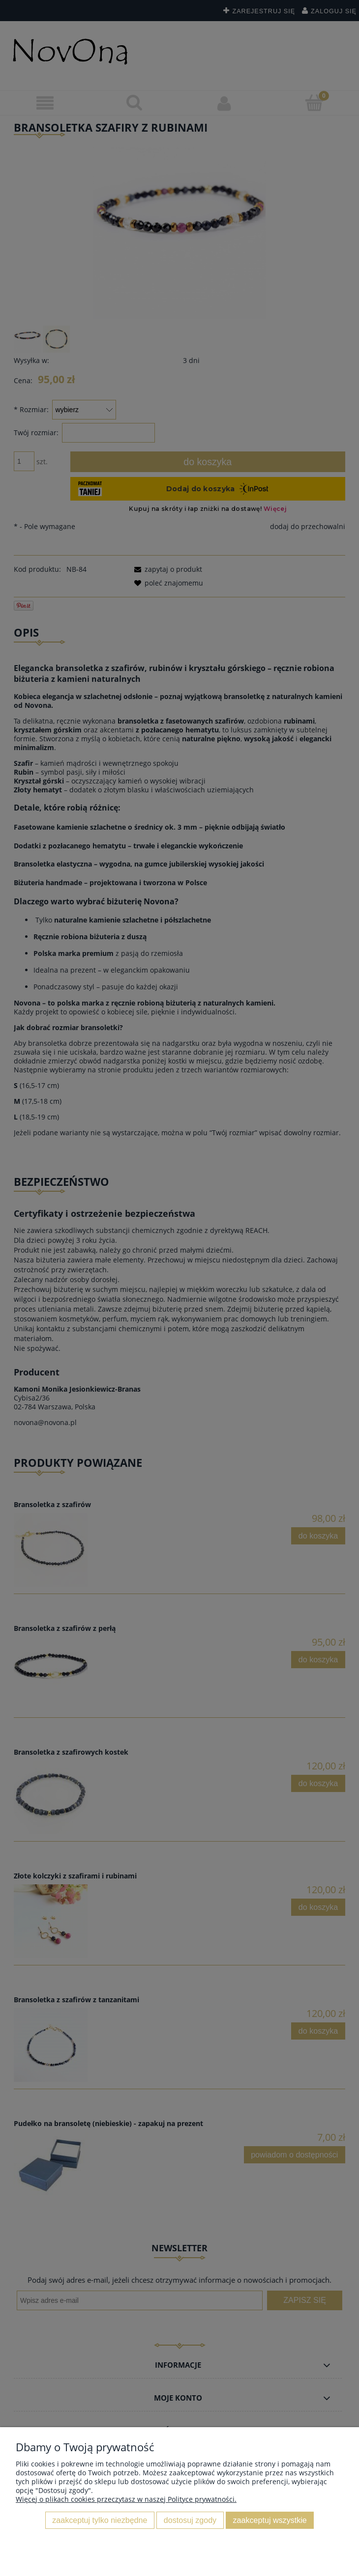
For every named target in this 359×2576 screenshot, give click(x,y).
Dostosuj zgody (190, 2520)
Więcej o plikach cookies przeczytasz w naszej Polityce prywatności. (126, 2499)
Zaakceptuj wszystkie (270, 2520)
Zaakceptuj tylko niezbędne (99, 2520)
